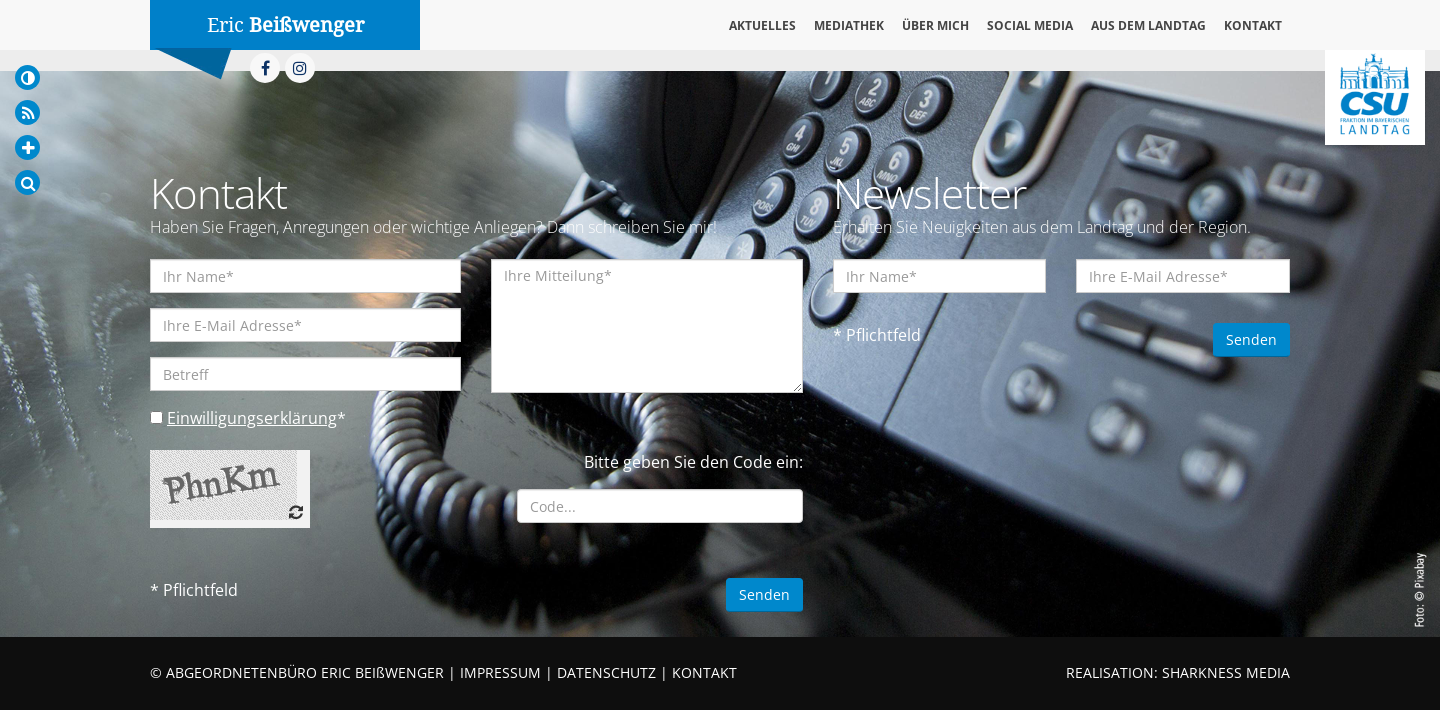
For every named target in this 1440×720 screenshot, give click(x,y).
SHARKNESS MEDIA (1226, 672)
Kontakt (1253, 25)
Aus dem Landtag (1148, 25)
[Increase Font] (27, 147)
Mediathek (849, 25)
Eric (285, 25)
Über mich (935, 25)
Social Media (1030, 25)
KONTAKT (704, 672)
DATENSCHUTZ (606, 672)
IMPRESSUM (500, 672)
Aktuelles (762, 25)
